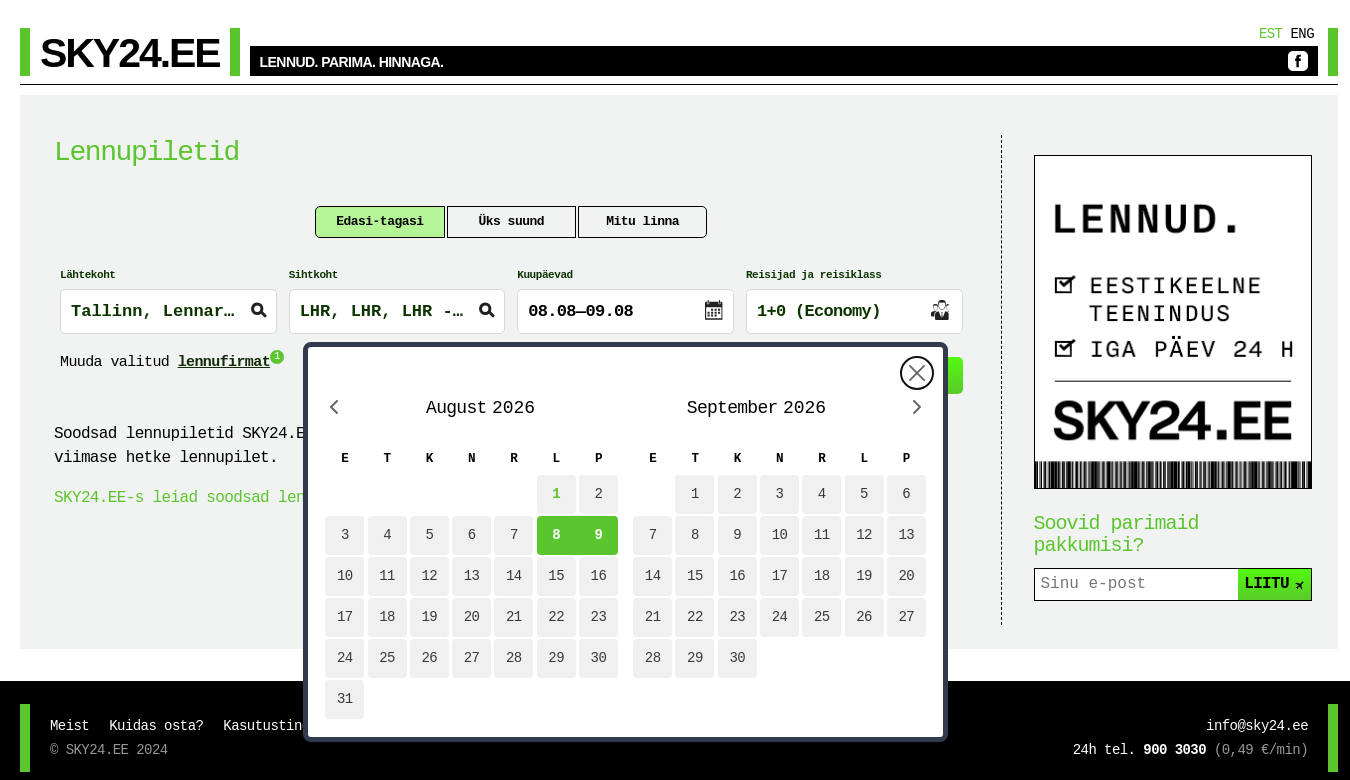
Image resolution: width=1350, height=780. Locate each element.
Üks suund (511, 221)
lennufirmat (224, 362)
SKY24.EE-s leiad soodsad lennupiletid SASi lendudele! (291, 498)
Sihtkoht (313, 275)
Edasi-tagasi (379, 221)
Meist (69, 726)
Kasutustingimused (289, 726)
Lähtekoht (87, 275)
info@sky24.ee (1257, 726)
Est (1271, 34)
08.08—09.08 (580, 311)
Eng (1302, 34)
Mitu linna (642, 221)
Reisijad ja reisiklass (814, 275)
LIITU (1275, 584)
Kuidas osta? (156, 726)
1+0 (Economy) (819, 311)
